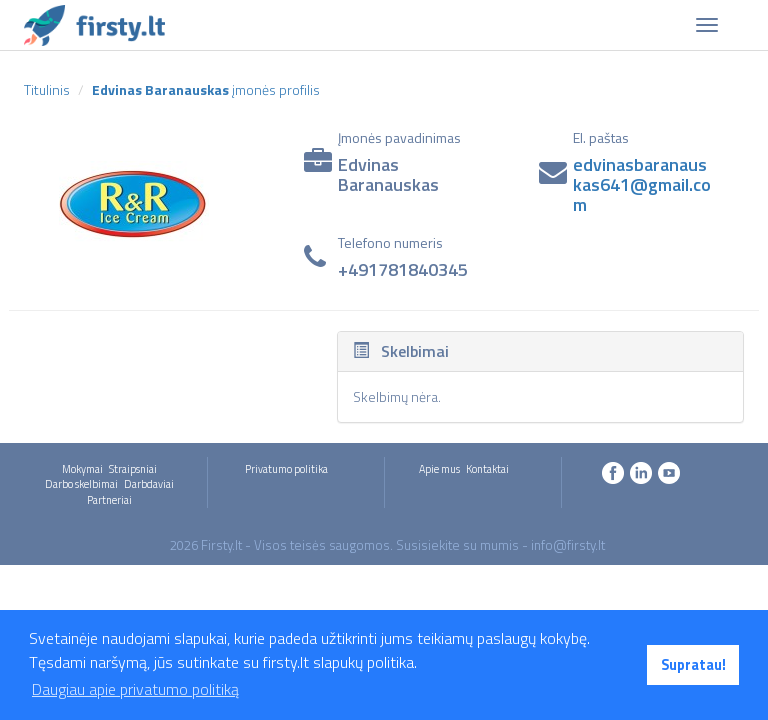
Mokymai (82, 469)
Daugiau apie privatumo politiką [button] (135, 689)
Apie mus (439, 469)
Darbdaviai (149, 484)
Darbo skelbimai (81, 484)
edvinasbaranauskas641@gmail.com (642, 184)
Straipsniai (133, 469)
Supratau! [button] (693, 665)
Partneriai (109, 500)
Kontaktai (487, 469)
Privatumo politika (286, 469)
